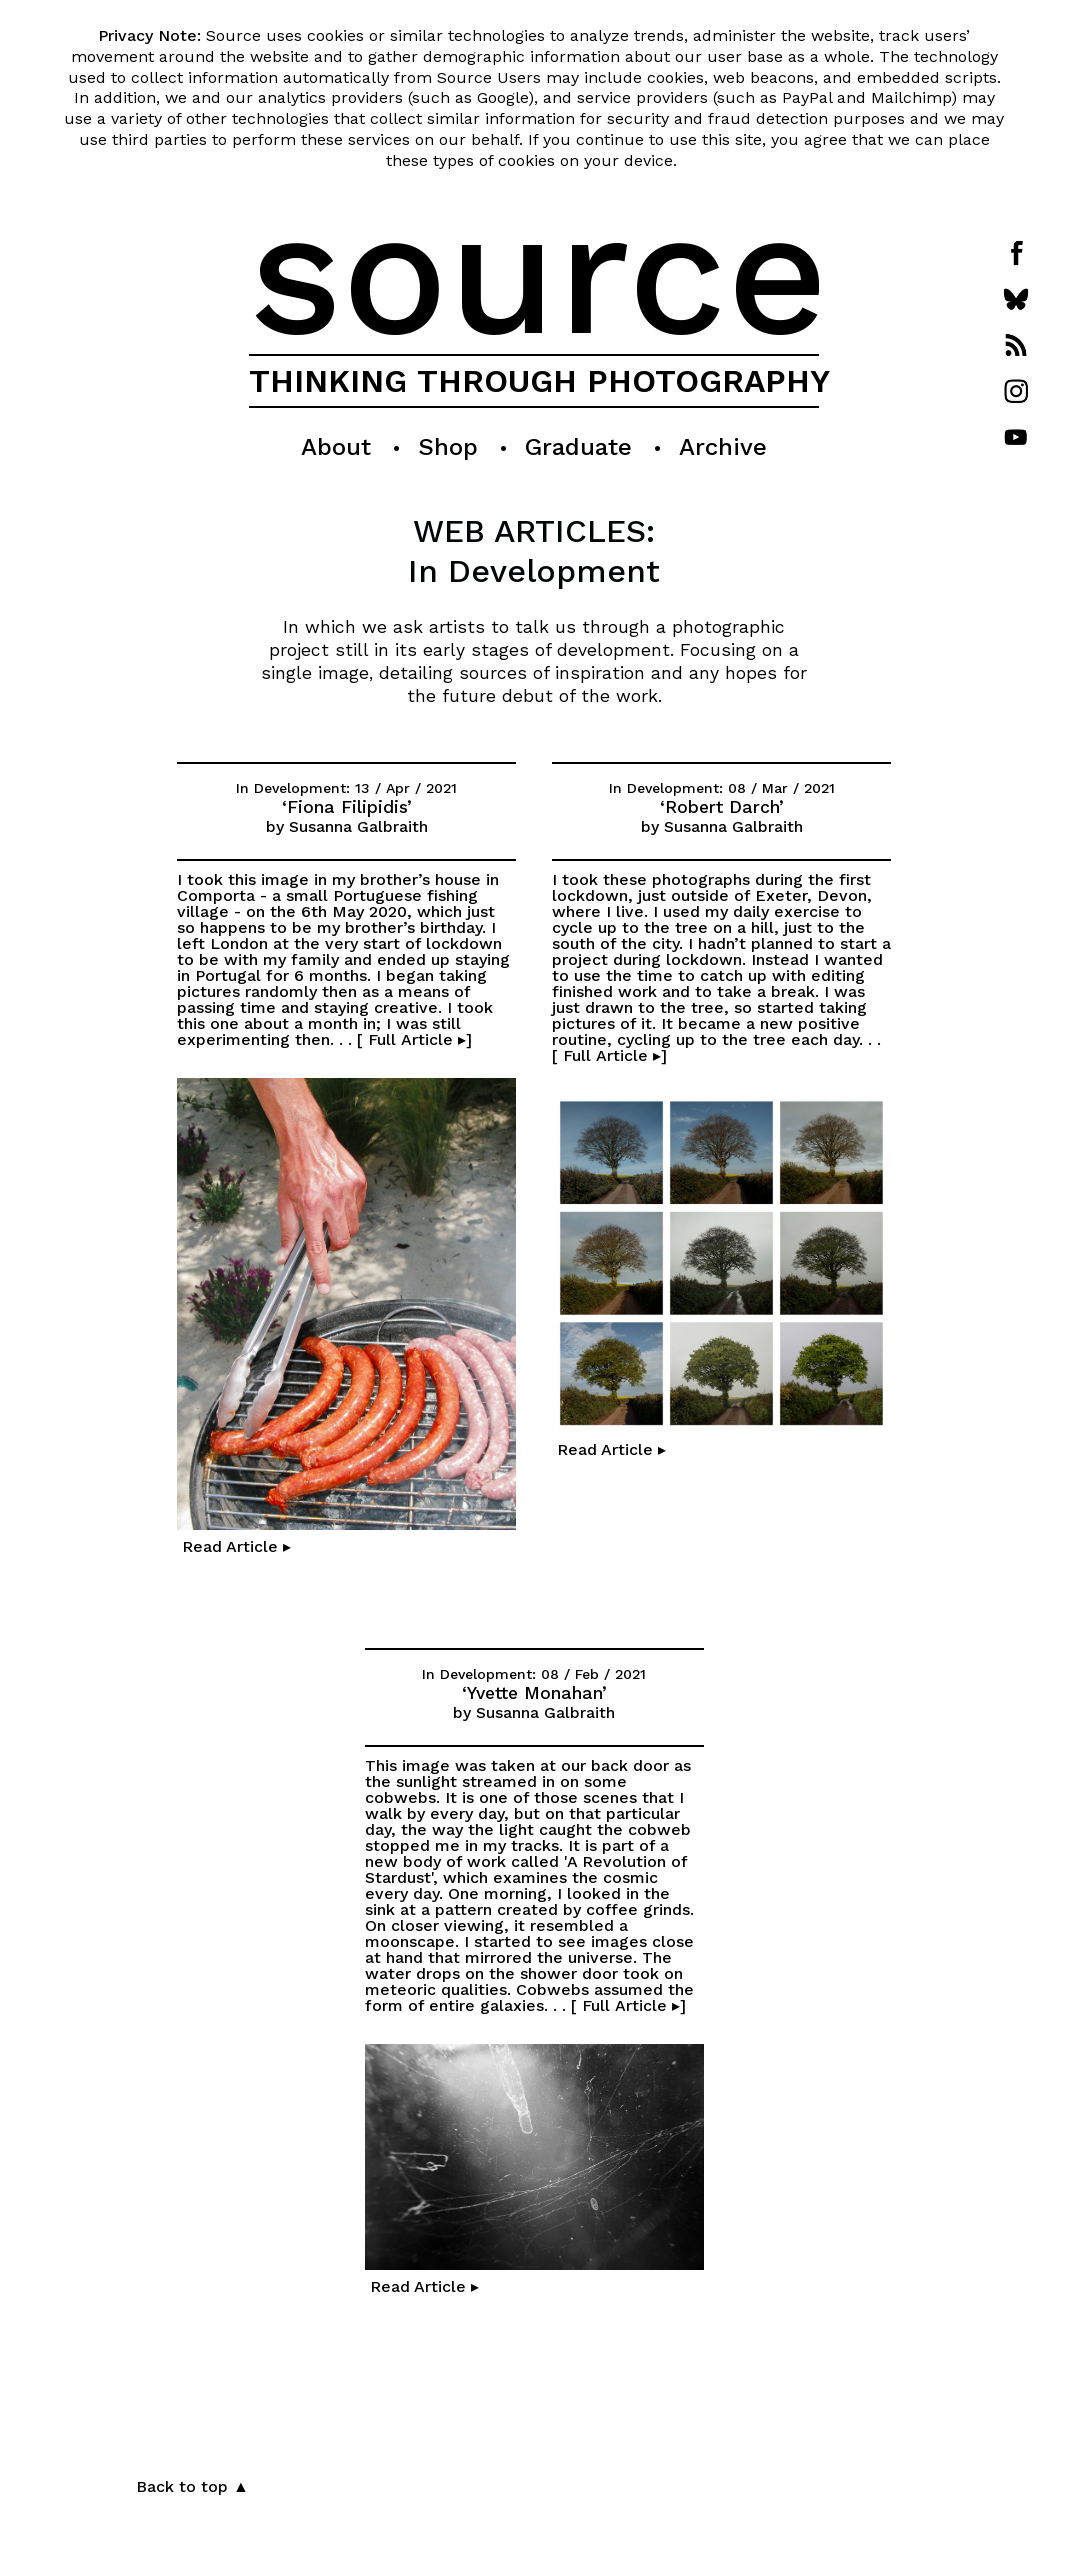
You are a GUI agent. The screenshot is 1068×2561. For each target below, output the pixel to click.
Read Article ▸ (234, 1546)
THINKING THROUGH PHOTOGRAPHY (539, 381)
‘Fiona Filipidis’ (346, 808)
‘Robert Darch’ (722, 808)
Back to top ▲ (192, 2486)
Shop (448, 447)
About (336, 447)
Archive (723, 447)
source (538, 272)
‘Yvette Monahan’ (534, 1694)
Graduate (578, 447)
